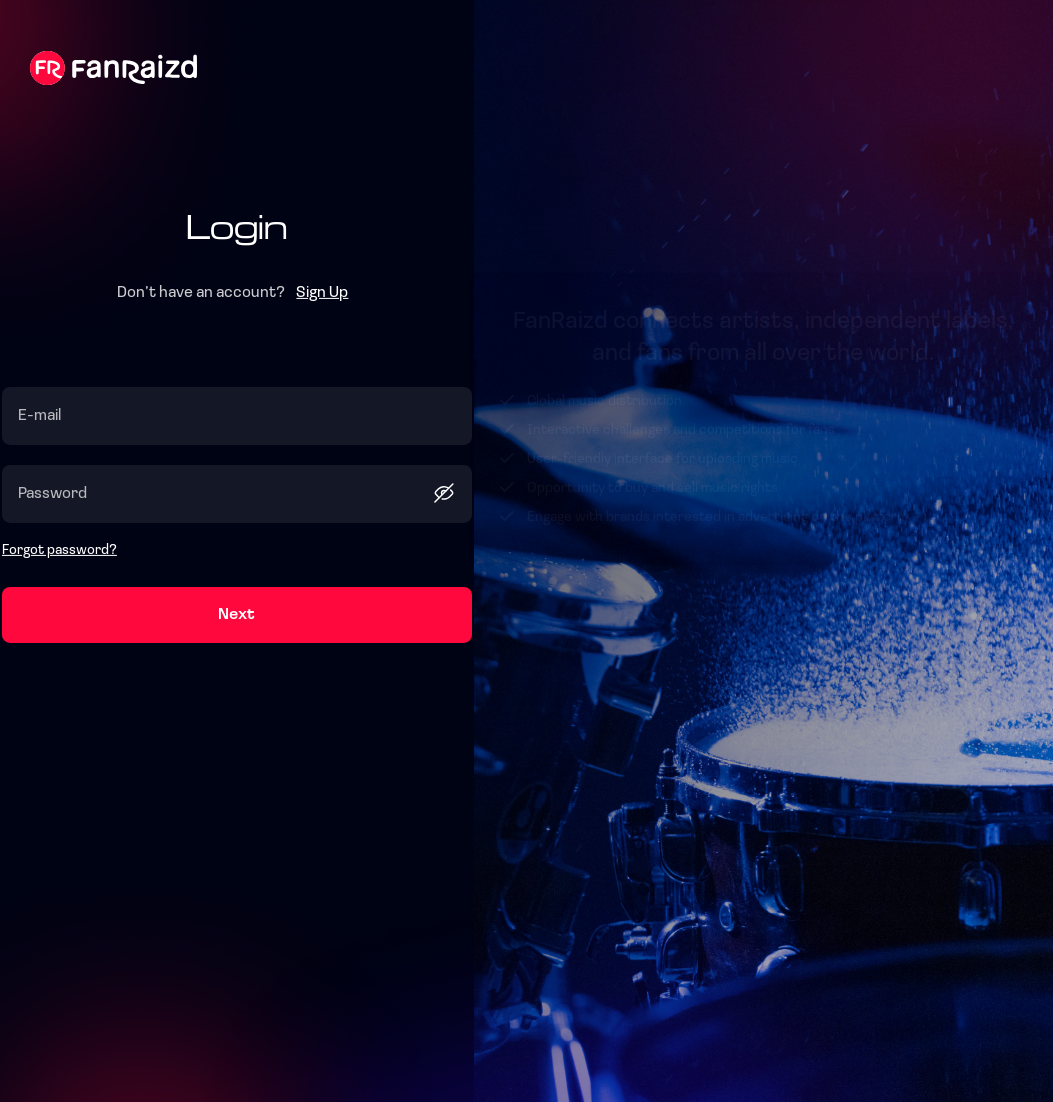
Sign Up (322, 293)
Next (236, 615)
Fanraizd (113, 68)
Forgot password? (59, 550)
